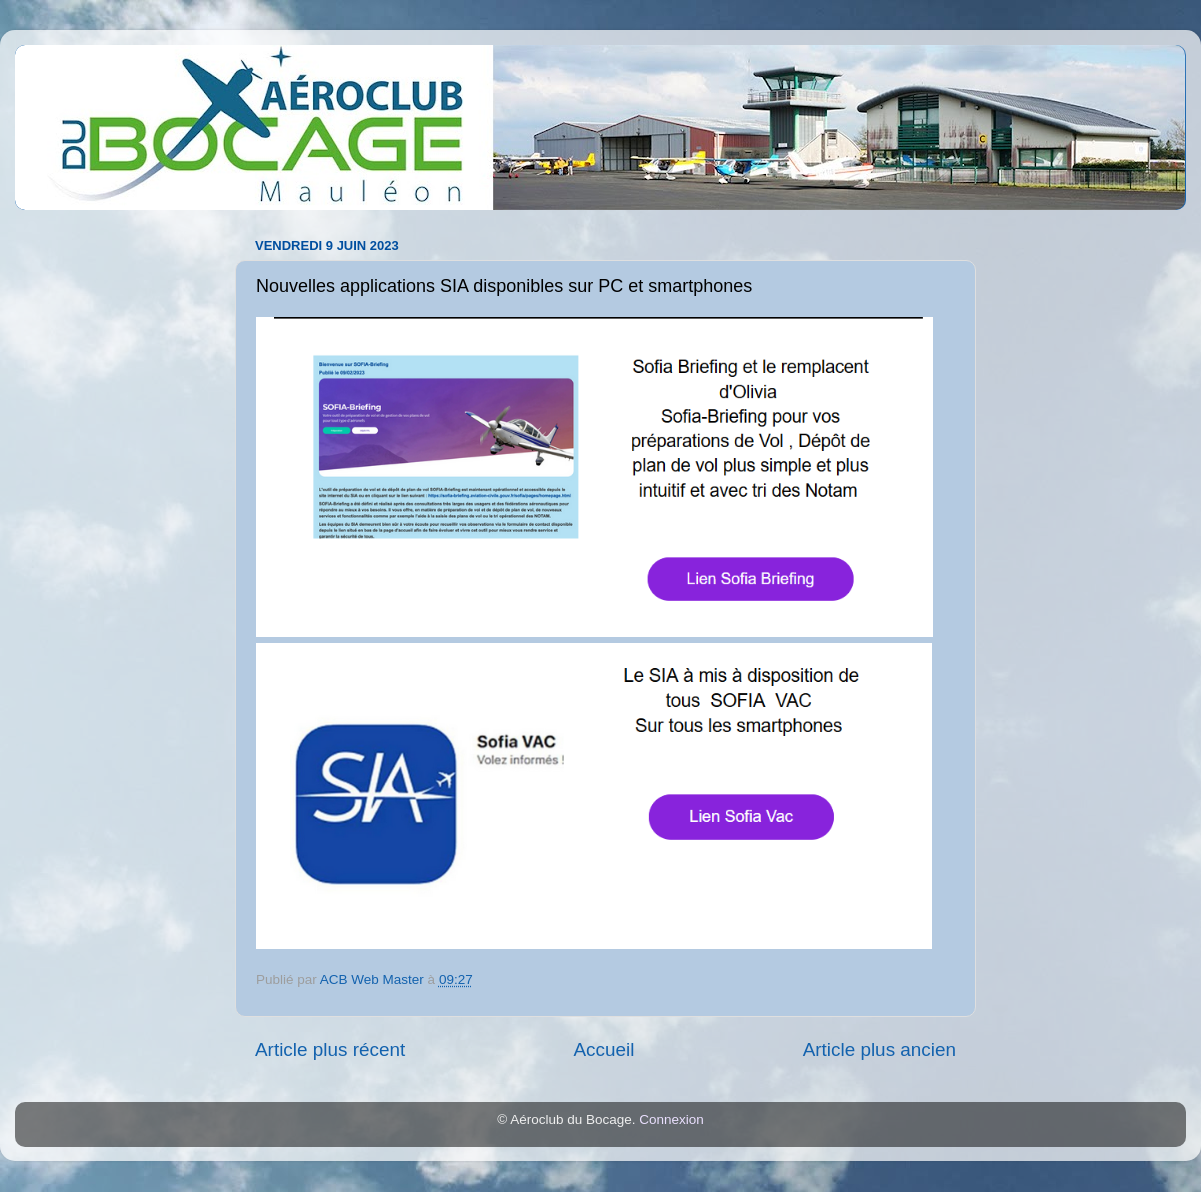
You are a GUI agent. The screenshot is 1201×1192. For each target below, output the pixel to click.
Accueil (603, 1049)
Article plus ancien (879, 1049)
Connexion (671, 1119)
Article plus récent (330, 1049)
